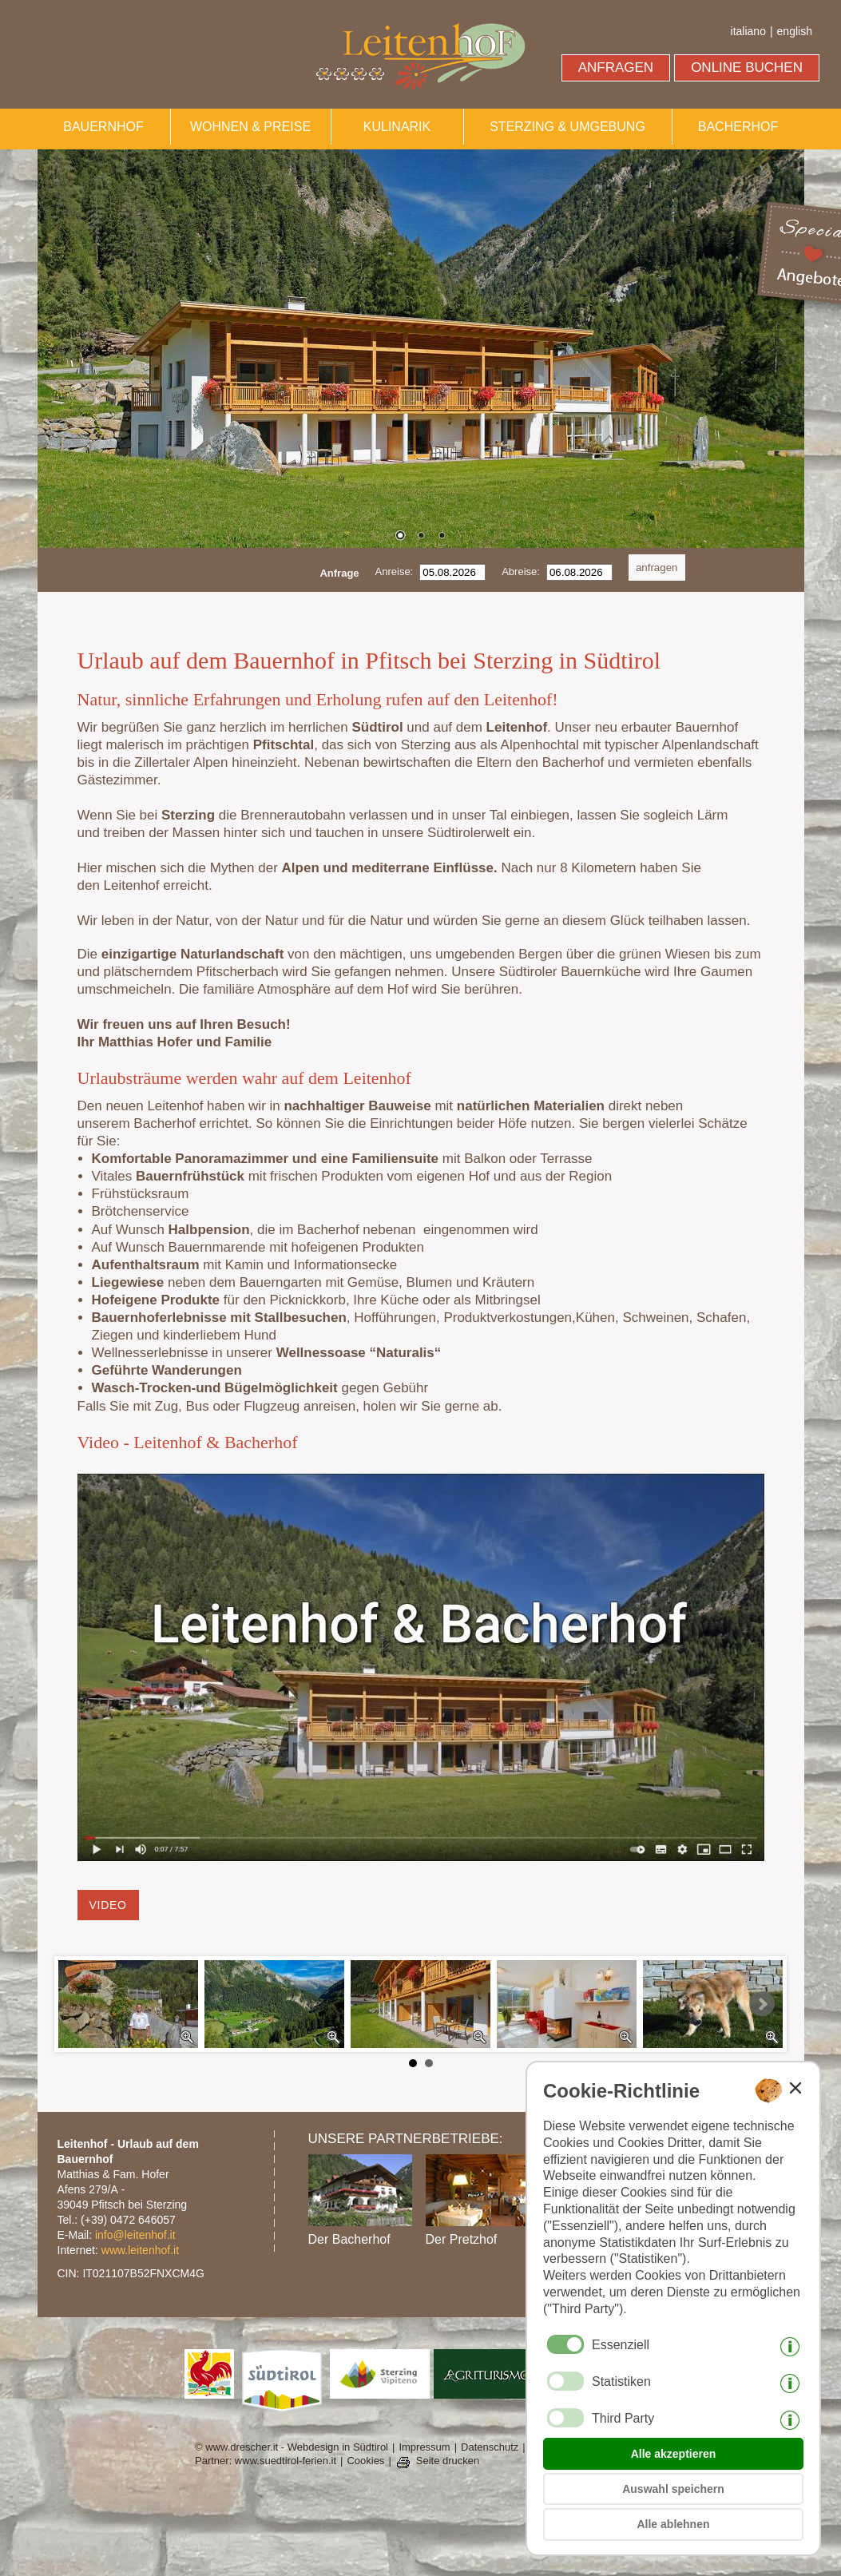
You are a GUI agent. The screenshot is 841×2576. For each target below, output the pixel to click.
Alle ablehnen (673, 2524)
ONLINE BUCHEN (747, 67)
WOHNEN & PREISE (250, 126)
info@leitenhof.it (135, 2235)
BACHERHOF (738, 126)
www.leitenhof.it (140, 2250)
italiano (748, 31)
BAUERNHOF (103, 126)
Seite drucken (448, 2461)
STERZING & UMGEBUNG (567, 126)
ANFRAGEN (615, 67)
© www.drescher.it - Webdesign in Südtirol (291, 2447)
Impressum (424, 2447)
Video (108, 1905)
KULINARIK (396, 126)
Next (762, 2004)
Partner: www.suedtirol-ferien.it (265, 2461)
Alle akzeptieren (673, 2453)
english (794, 31)
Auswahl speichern (673, 2489)
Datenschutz (489, 2447)
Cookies (365, 2461)
